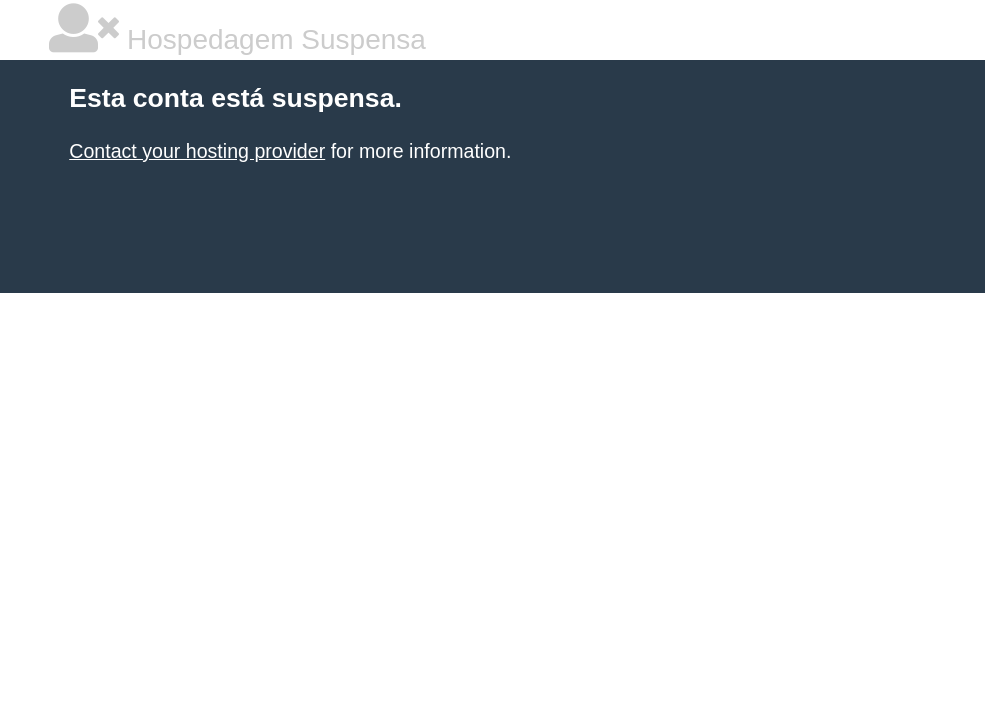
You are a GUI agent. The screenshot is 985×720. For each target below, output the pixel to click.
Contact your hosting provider (197, 151)
